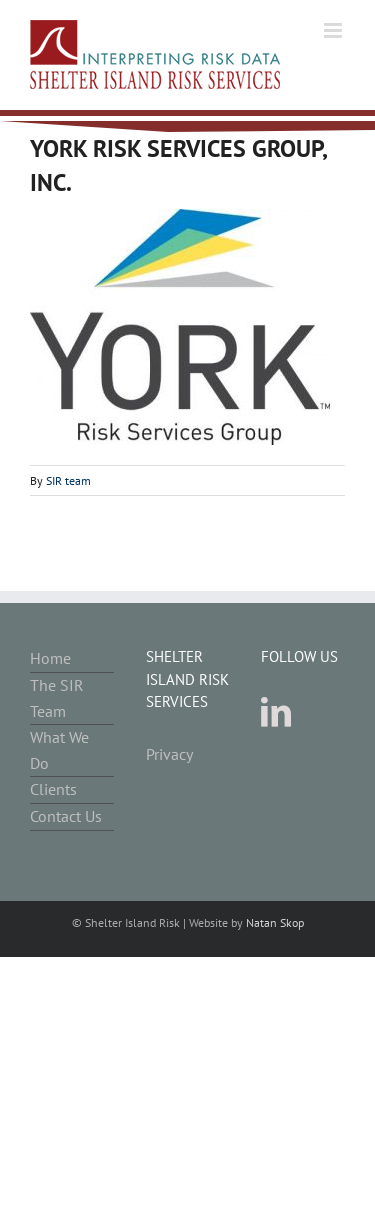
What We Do (59, 750)
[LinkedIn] (276, 712)
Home (50, 658)
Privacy (169, 754)
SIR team (68, 480)
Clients (53, 789)
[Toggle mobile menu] (334, 30)
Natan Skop (275, 922)
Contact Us (66, 816)
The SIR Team (57, 698)
